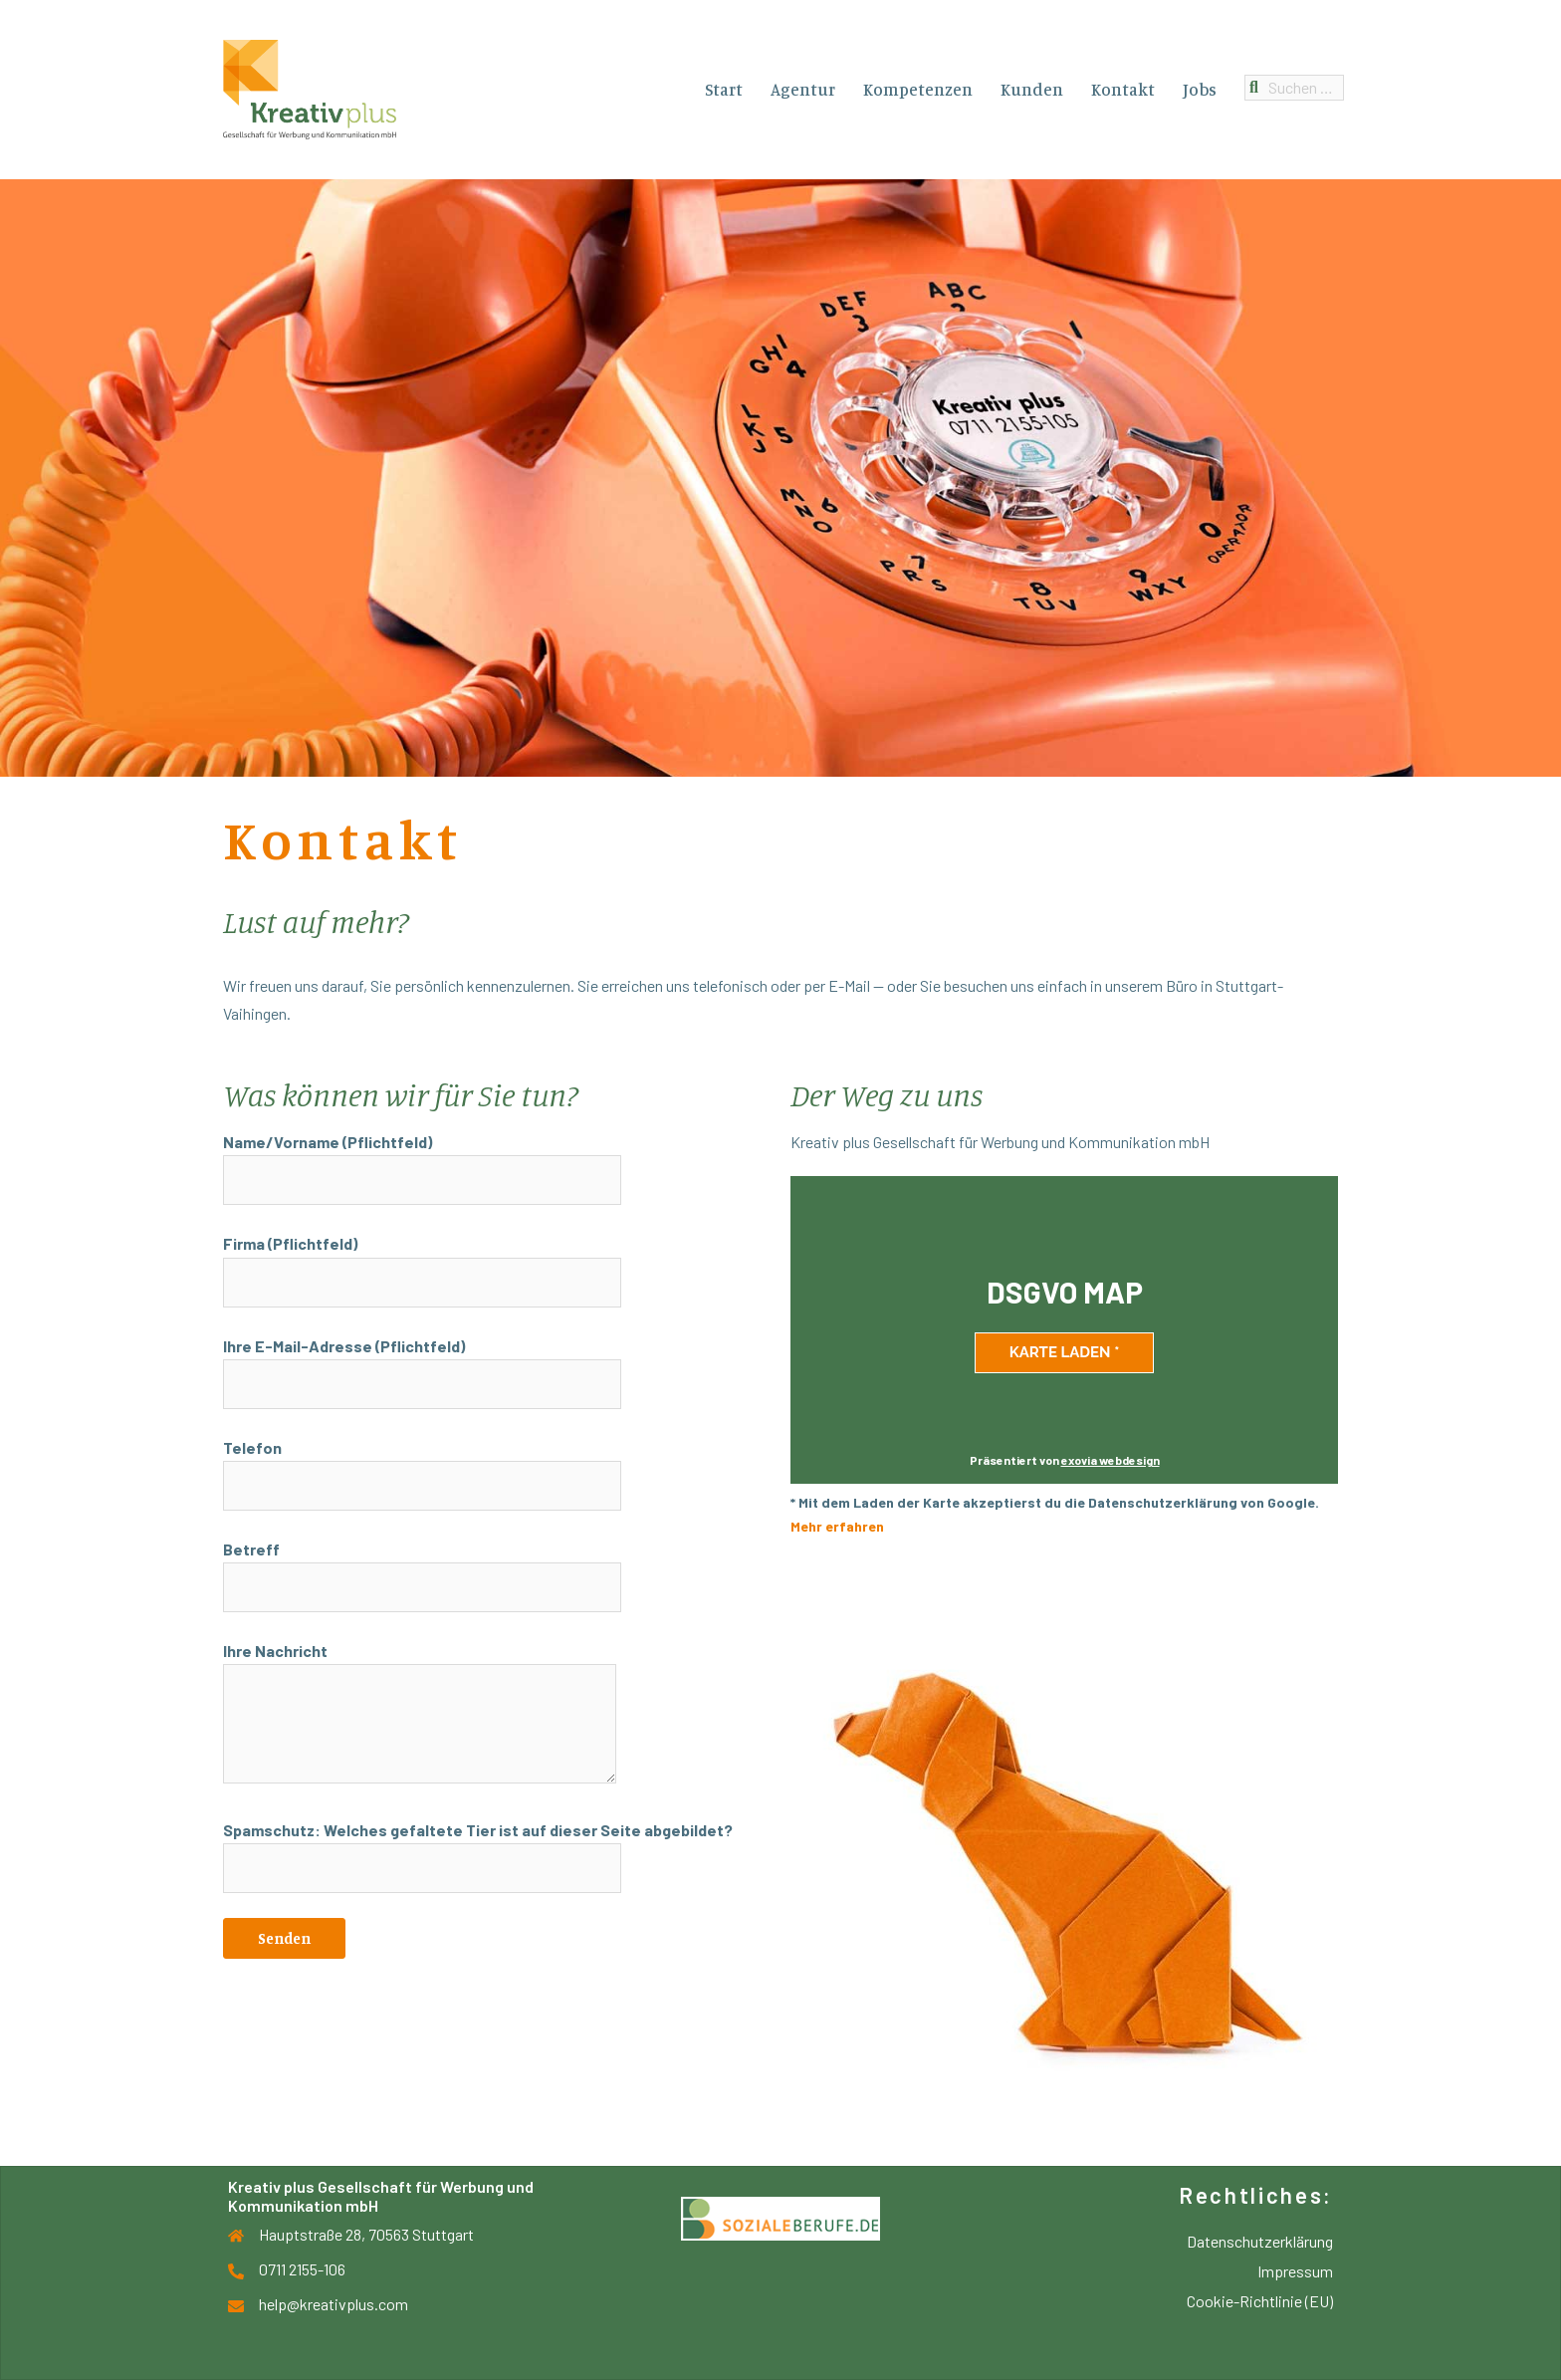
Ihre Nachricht (419, 1713)
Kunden (1032, 89)
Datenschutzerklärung (1260, 2241)
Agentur (803, 89)
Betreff (422, 1568)
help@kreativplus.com (333, 2303)
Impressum (1295, 2270)
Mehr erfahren (837, 1526)
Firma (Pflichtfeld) (422, 1263)
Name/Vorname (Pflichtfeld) (422, 1161)
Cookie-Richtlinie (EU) (1260, 2300)
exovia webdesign (1110, 1460)
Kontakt (1123, 89)
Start (724, 89)
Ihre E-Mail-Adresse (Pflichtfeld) (422, 1365)
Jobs (1200, 89)
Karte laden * (1064, 1352)
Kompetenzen (918, 89)
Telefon (422, 1467)
